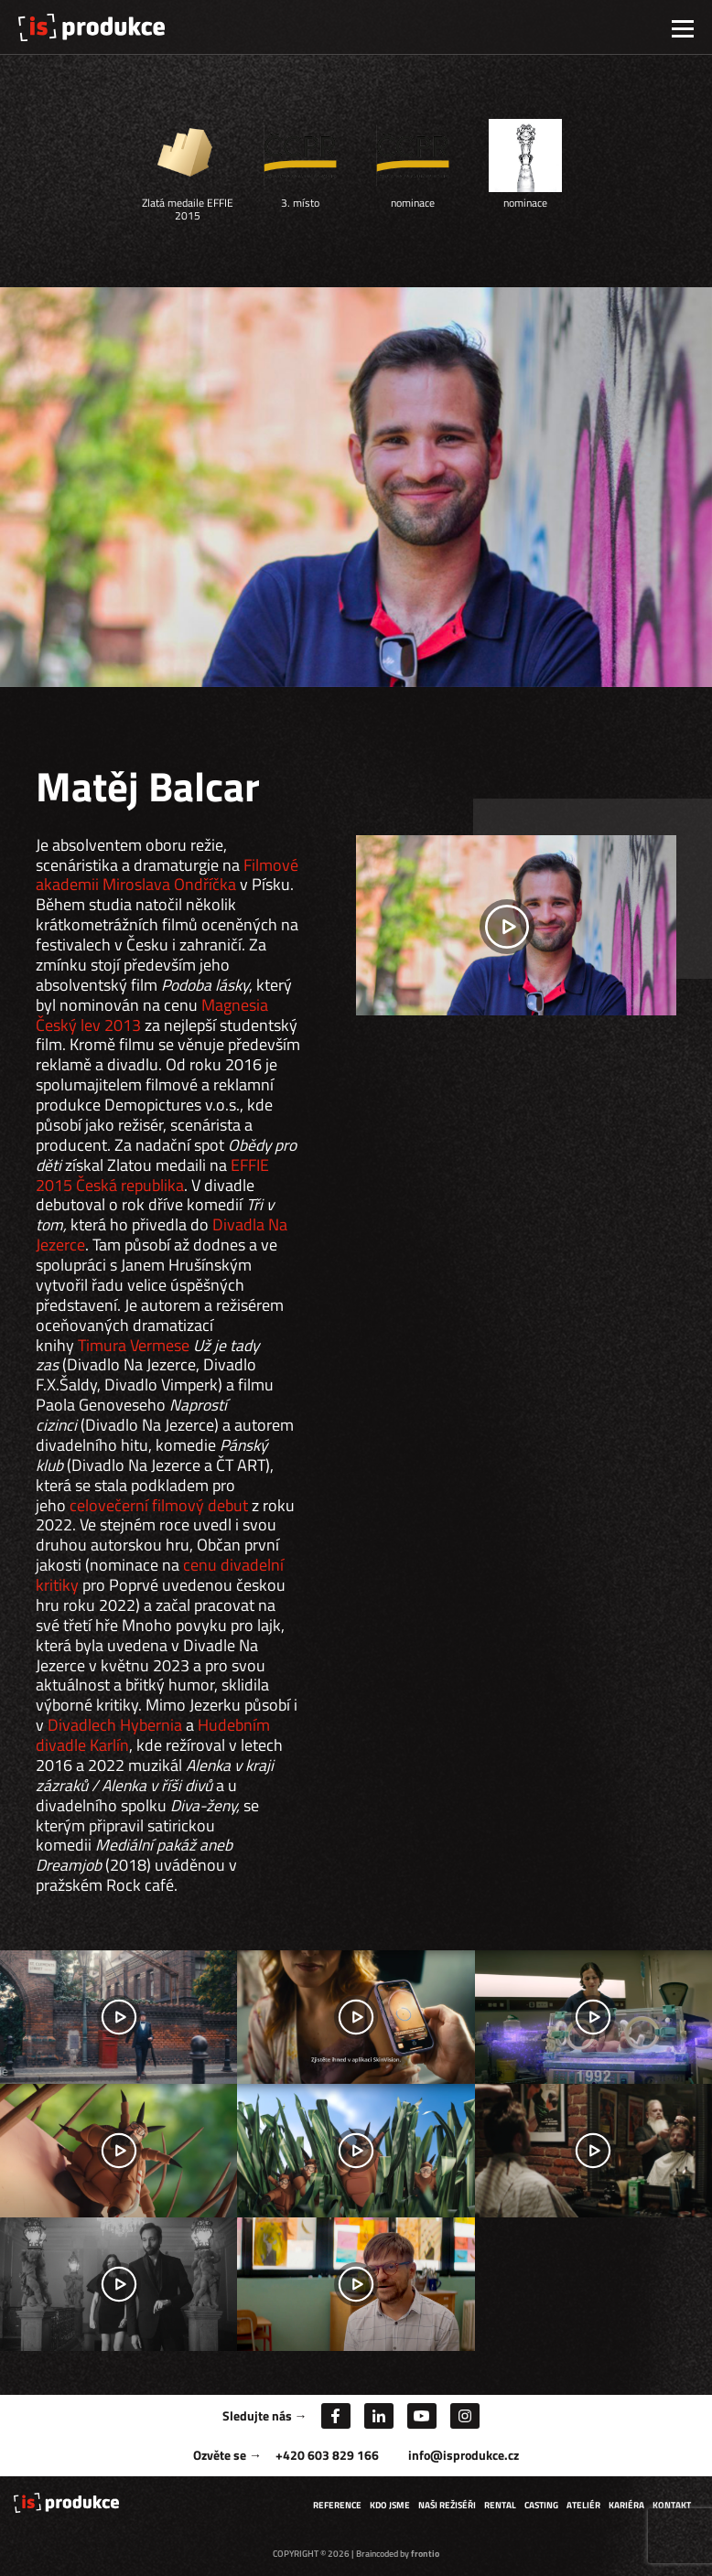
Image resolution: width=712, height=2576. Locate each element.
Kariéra (626, 2505)
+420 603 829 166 (327, 2454)
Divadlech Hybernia (115, 1724)
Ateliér (583, 2505)
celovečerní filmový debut (159, 1505)
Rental (500, 2505)
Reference (337, 2505)
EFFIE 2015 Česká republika (152, 1175)
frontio (425, 2553)
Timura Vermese (133, 1345)
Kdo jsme (390, 2505)
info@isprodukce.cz (463, 2454)
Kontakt (672, 2505)
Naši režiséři (447, 2505)
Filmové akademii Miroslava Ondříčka (167, 875)
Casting (541, 2505)
